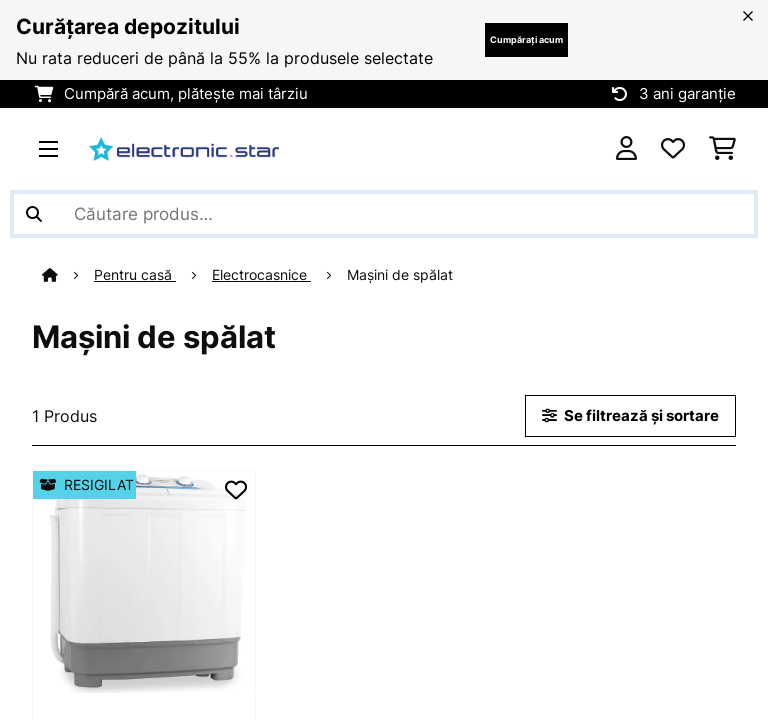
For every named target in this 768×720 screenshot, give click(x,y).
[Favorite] (673, 149)
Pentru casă (135, 275)
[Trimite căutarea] (34, 214)
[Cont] (626, 149)
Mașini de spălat (402, 275)
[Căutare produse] (384, 214)
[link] (144, 582)
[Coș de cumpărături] (722, 149)
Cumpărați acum (526, 39)
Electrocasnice (261, 275)
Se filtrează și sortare (630, 416)
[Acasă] (68, 275)
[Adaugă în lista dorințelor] (236, 490)
